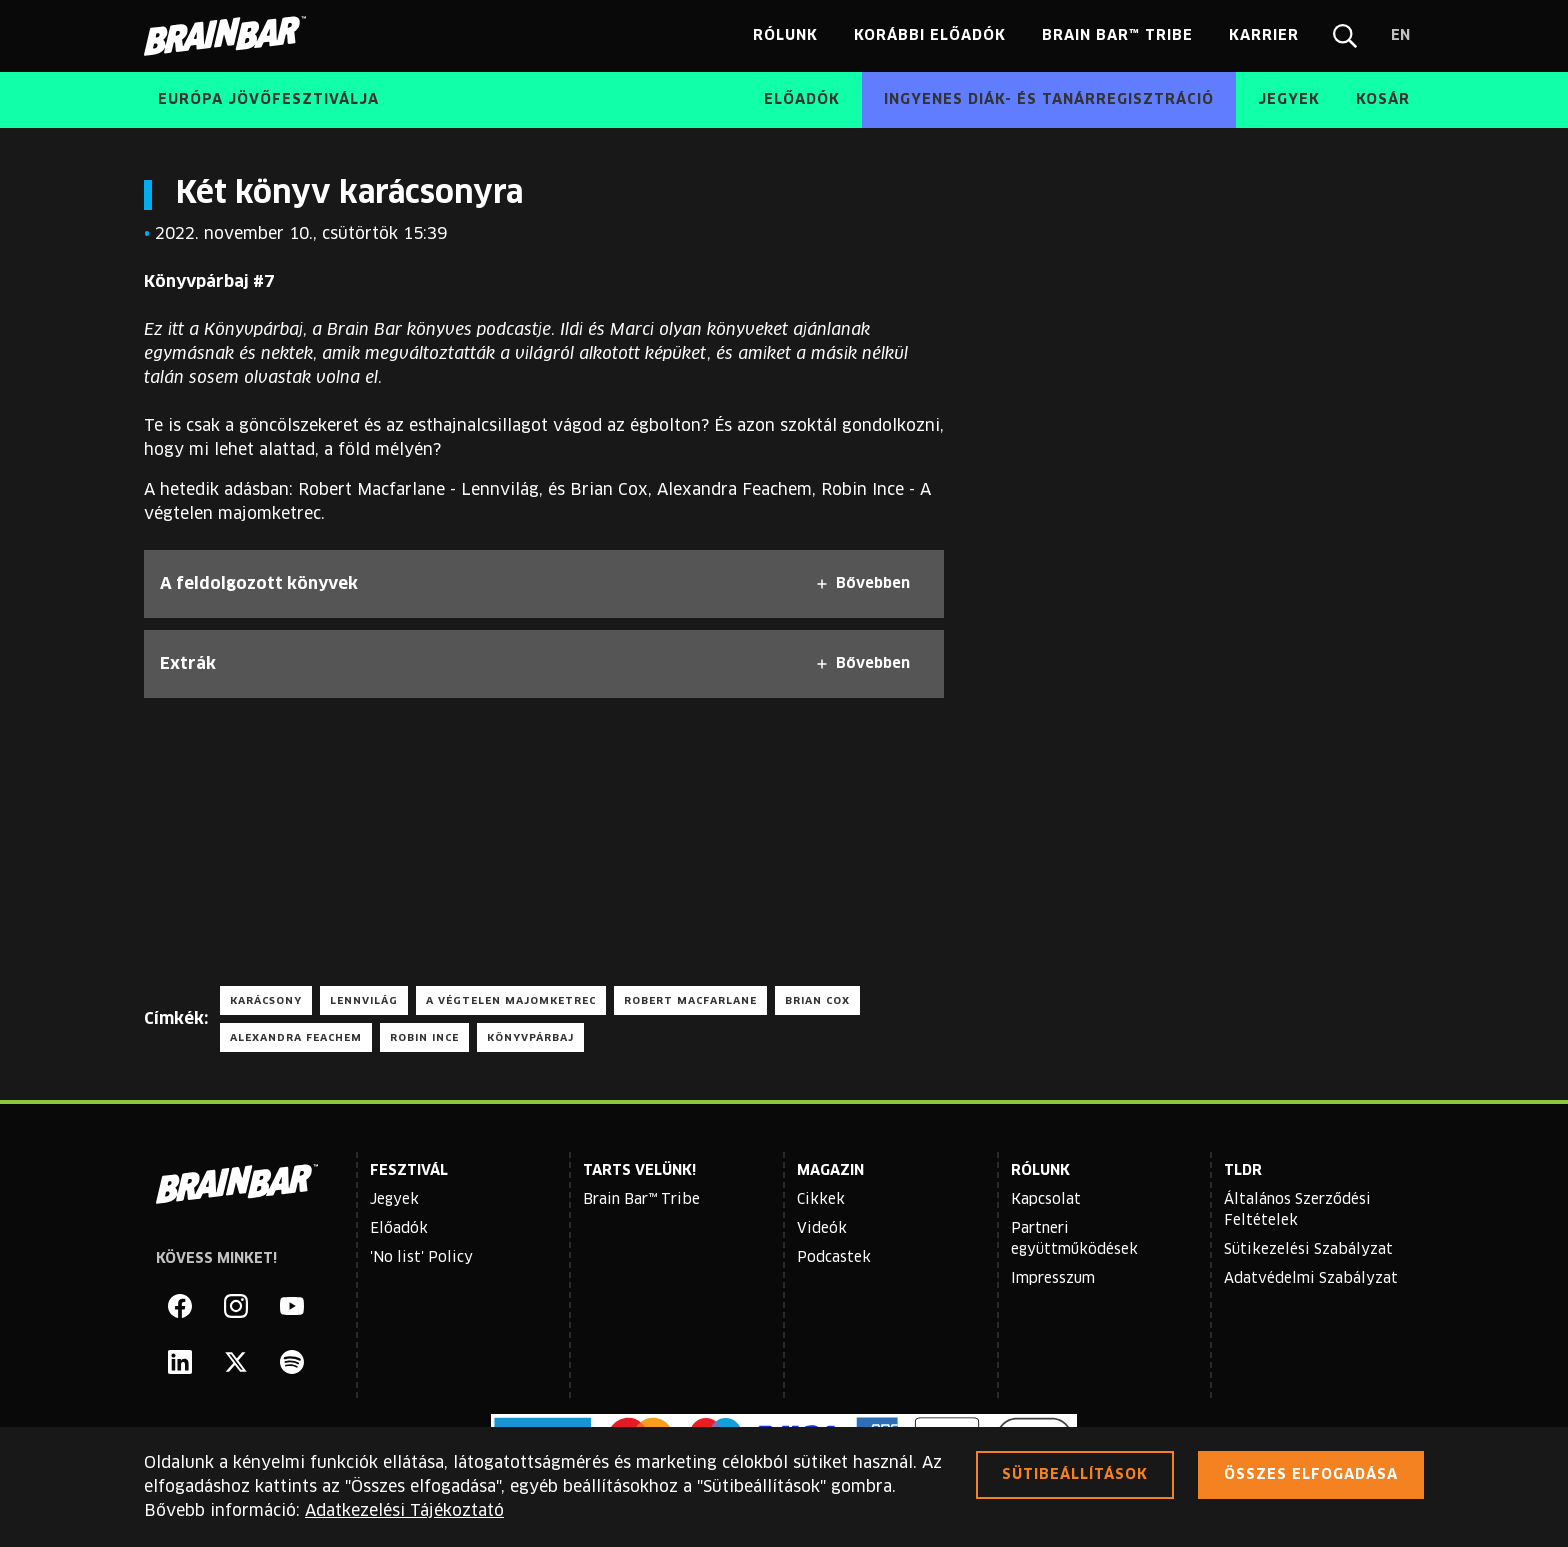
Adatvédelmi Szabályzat (1311, 1279)
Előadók (399, 1229)
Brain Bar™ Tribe (641, 1200)
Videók (822, 1229)
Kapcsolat (1046, 1200)
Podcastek (834, 1258)
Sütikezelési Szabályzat (1308, 1250)
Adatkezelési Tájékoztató (404, 1511)
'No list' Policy (421, 1258)
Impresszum (1053, 1279)
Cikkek (821, 1200)
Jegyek (394, 1200)
